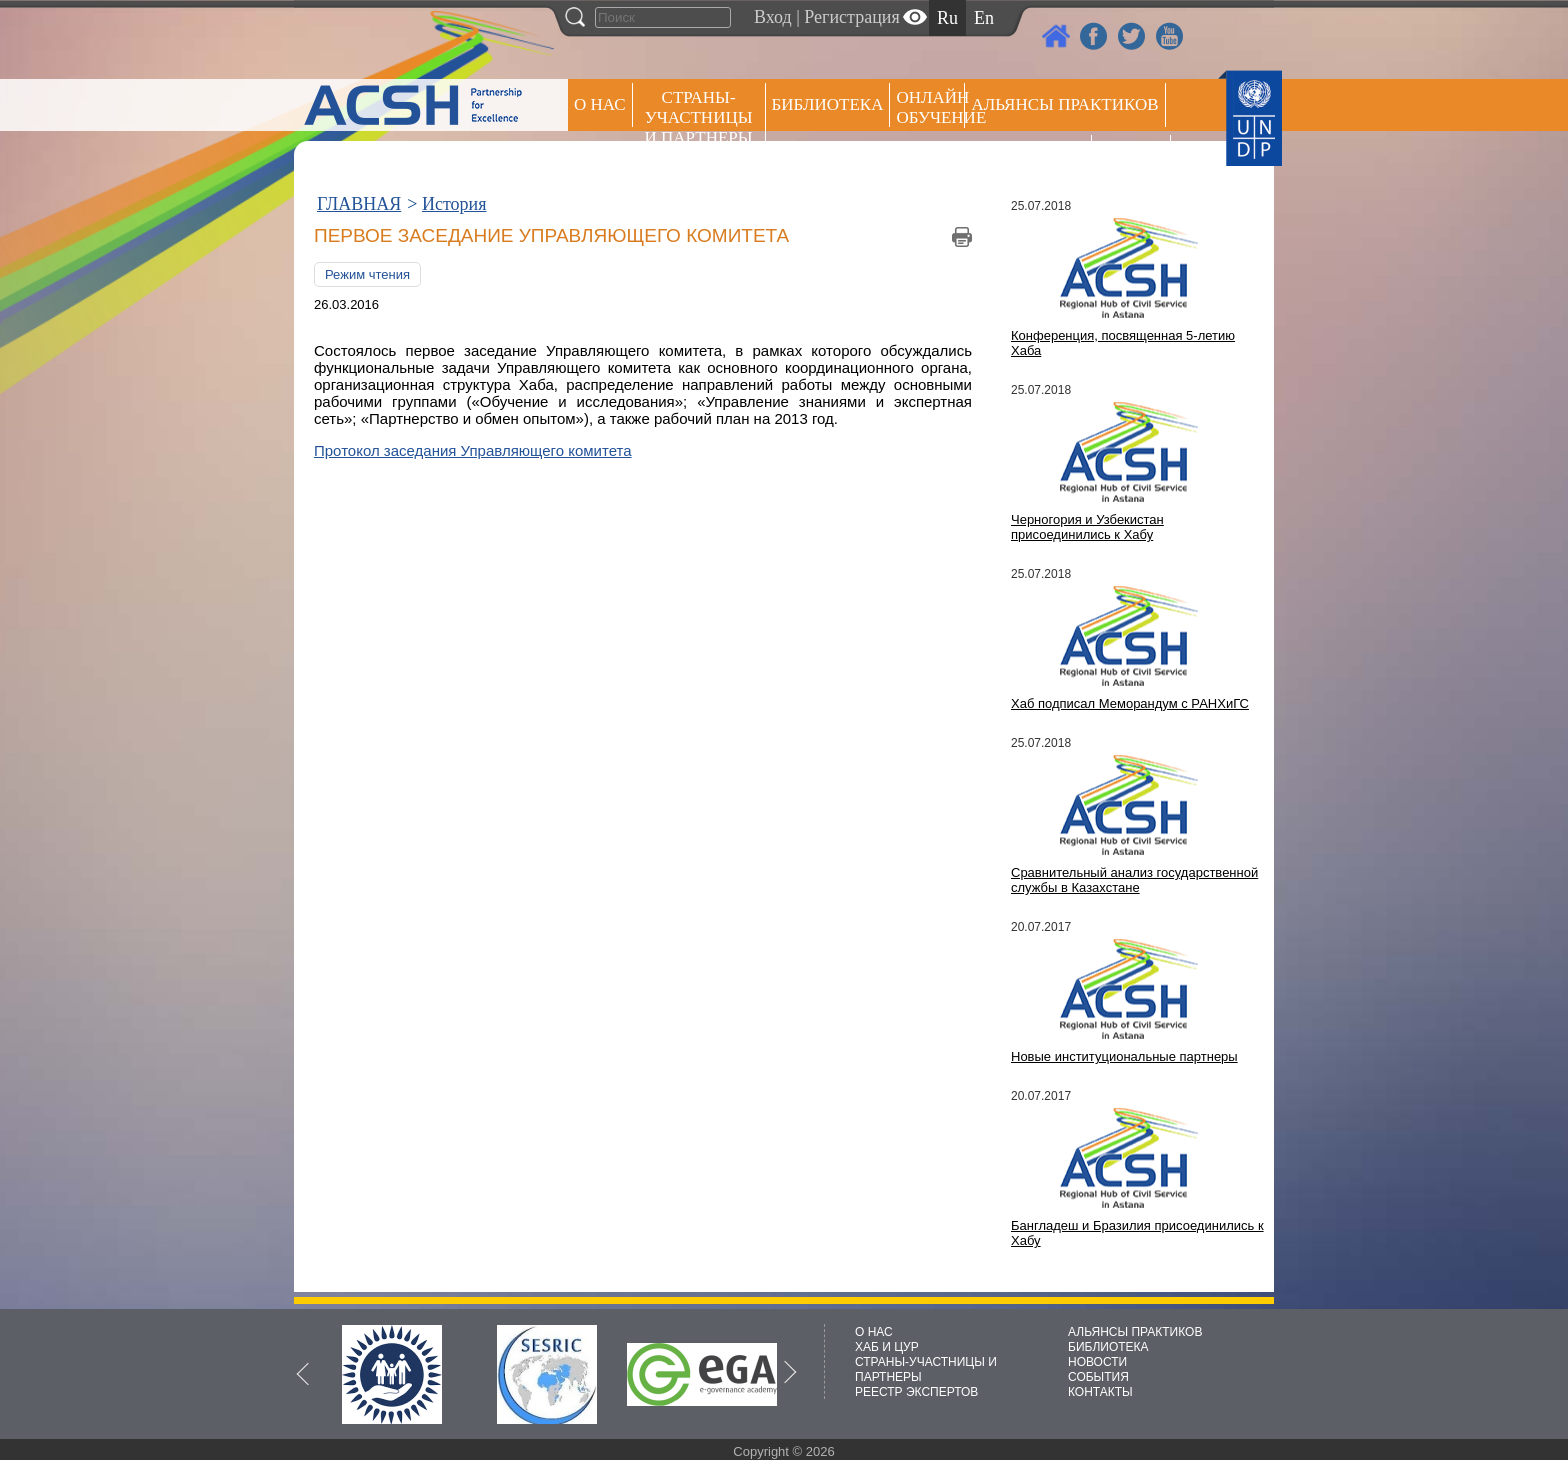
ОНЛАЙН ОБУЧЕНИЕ (930, 107)
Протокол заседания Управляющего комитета (473, 450)
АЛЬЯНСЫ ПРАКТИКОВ (1135, 1332)
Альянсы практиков (1064, 104)
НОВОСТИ (1097, 1362)
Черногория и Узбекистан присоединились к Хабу (1087, 527)
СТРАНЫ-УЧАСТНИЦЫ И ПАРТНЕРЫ (699, 117)
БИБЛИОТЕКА (1108, 1347)
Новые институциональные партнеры (1124, 1056)
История (454, 204)
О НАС (600, 104)
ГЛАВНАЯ (359, 204)
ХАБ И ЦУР (887, 1347)
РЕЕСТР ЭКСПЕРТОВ (1134, 159)
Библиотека (828, 104)
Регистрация (851, 17)
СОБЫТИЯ (1098, 1377)
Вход (773, 17)
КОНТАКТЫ (1100, 1392)
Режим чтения (367, 274)
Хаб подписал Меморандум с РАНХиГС (1130, 703)
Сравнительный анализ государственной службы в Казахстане (1134, 880)
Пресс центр (1028, 156)
